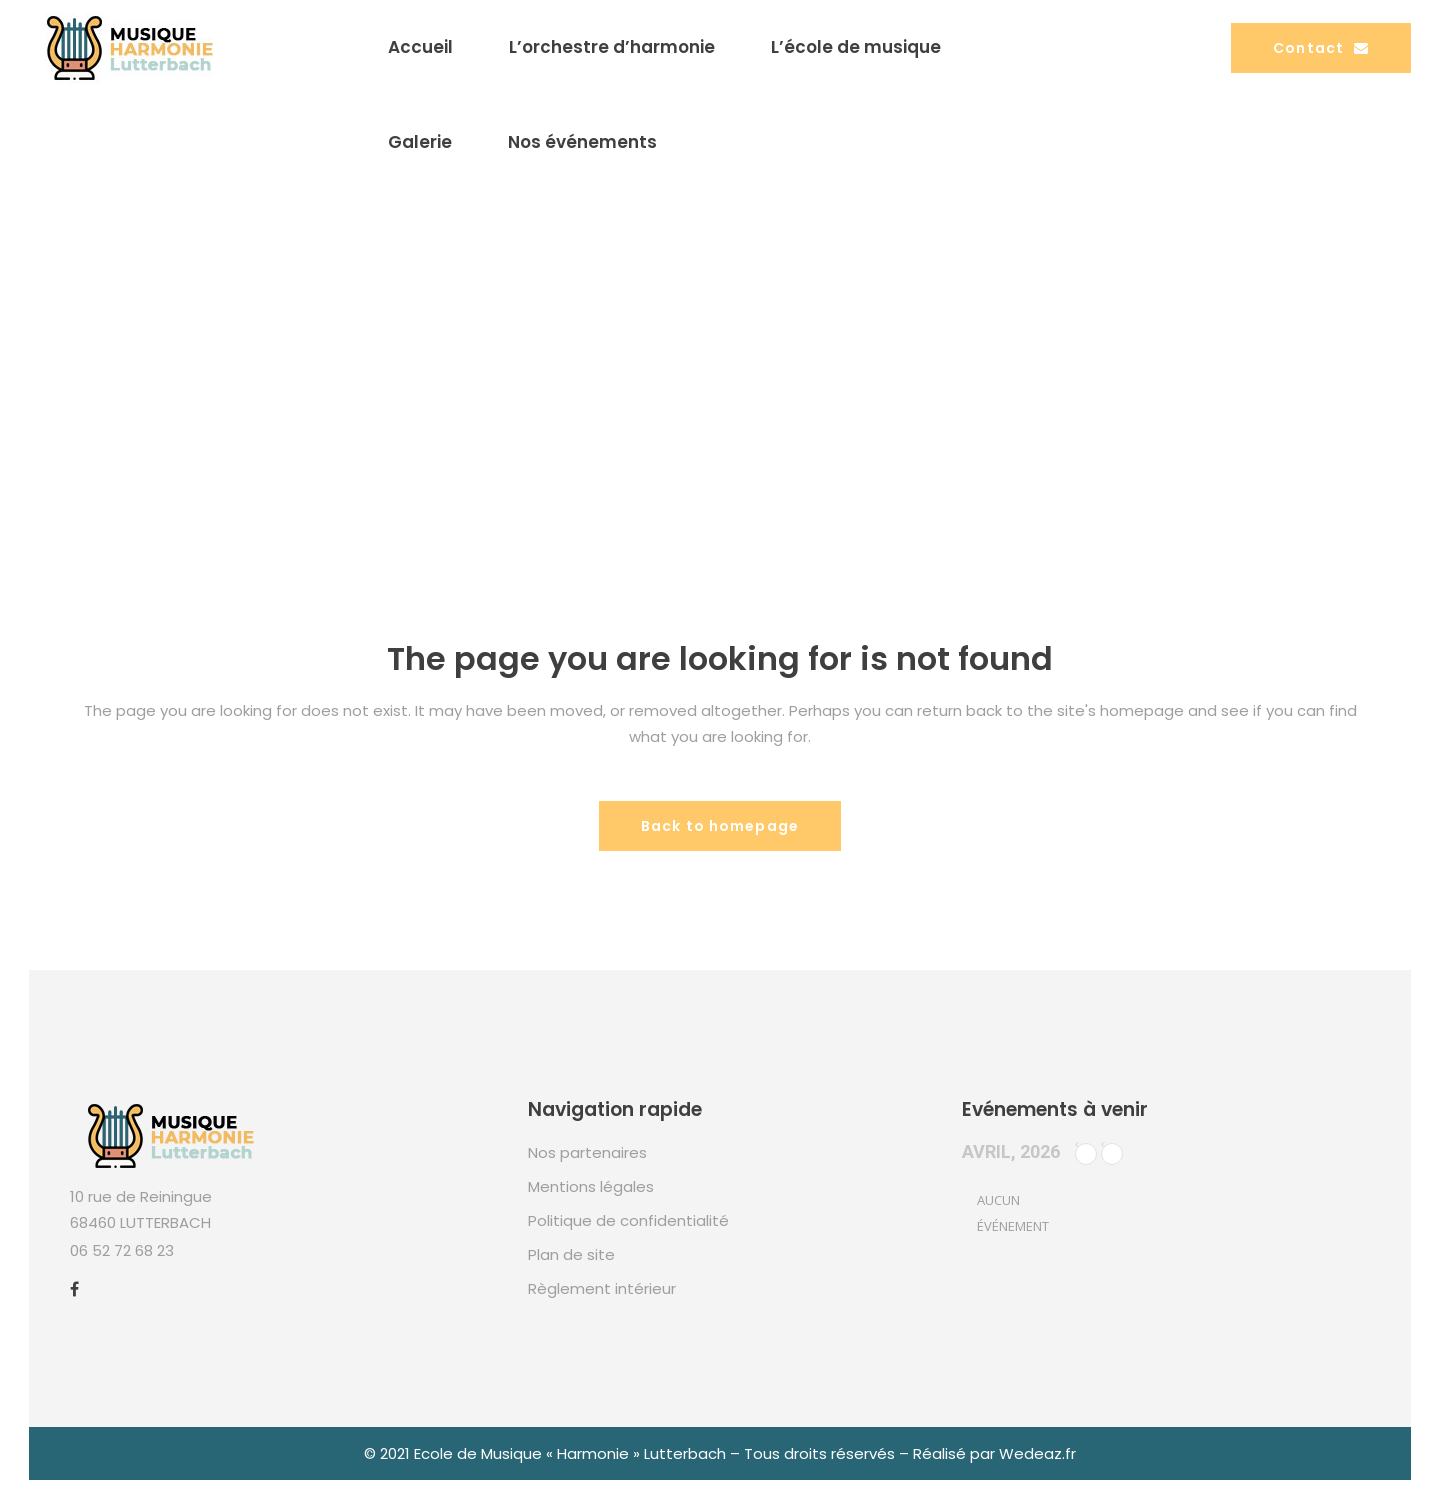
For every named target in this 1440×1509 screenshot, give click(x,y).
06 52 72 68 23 (122, 1250)
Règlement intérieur (602, 1288)
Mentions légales (591, 1186)
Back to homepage (720, 826)
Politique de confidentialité (628, 1220)
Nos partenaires (587, 1152)
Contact (1321, 48)
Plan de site (571, 1254)
